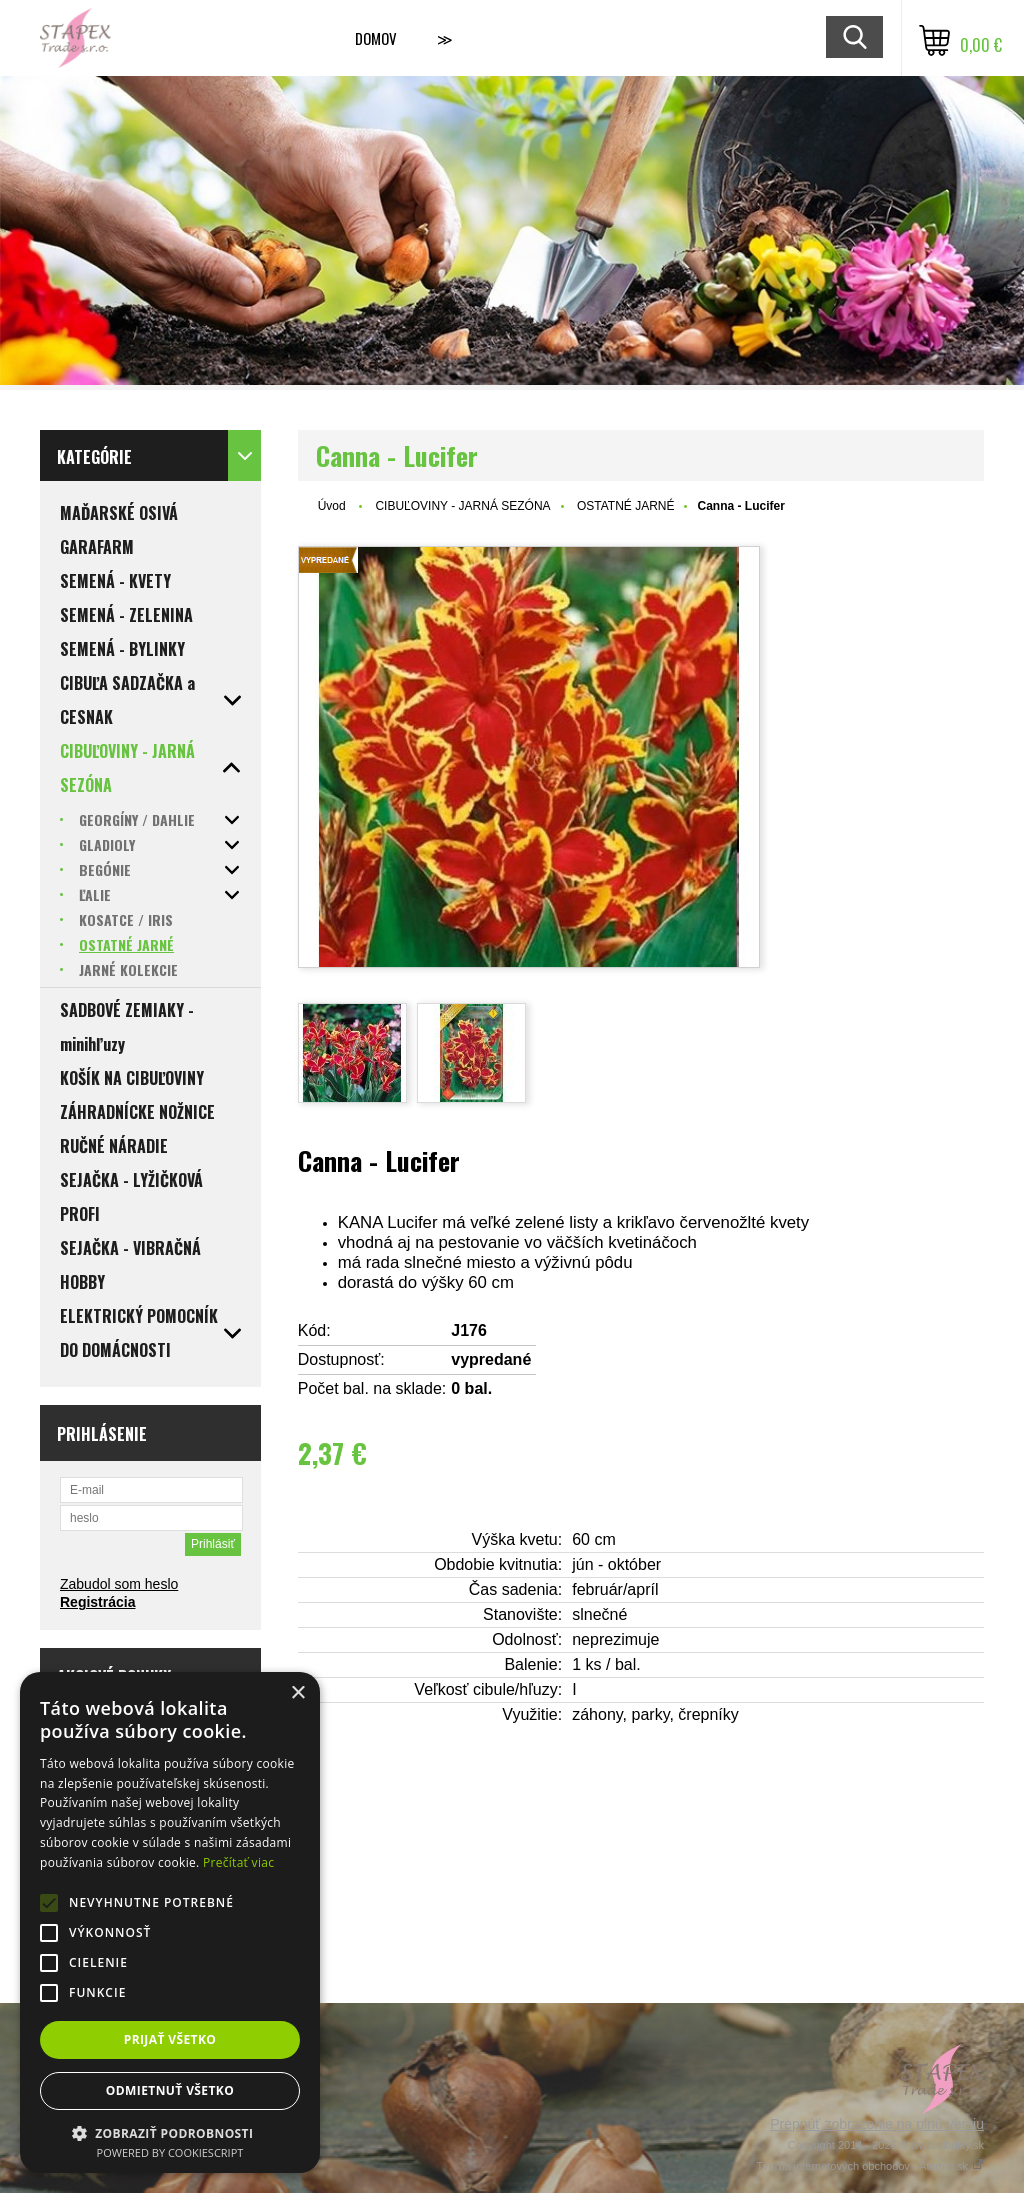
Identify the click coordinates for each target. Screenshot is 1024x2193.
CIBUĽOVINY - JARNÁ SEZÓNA (462, 506)
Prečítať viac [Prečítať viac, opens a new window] (238, 1862)
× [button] (297, 1693)
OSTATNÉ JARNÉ (626, 506)
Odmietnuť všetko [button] (170, 2090)
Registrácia (97, 1602)
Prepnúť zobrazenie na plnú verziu (877, 2124)
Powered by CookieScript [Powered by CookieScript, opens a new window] (170, 2152)
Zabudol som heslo (119, 1584)
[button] (170, 2132)
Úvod (332, 506)
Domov (376, 38)
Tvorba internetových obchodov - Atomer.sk (870, 2166)
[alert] (170, 1922)
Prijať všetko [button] (170, 2039)
